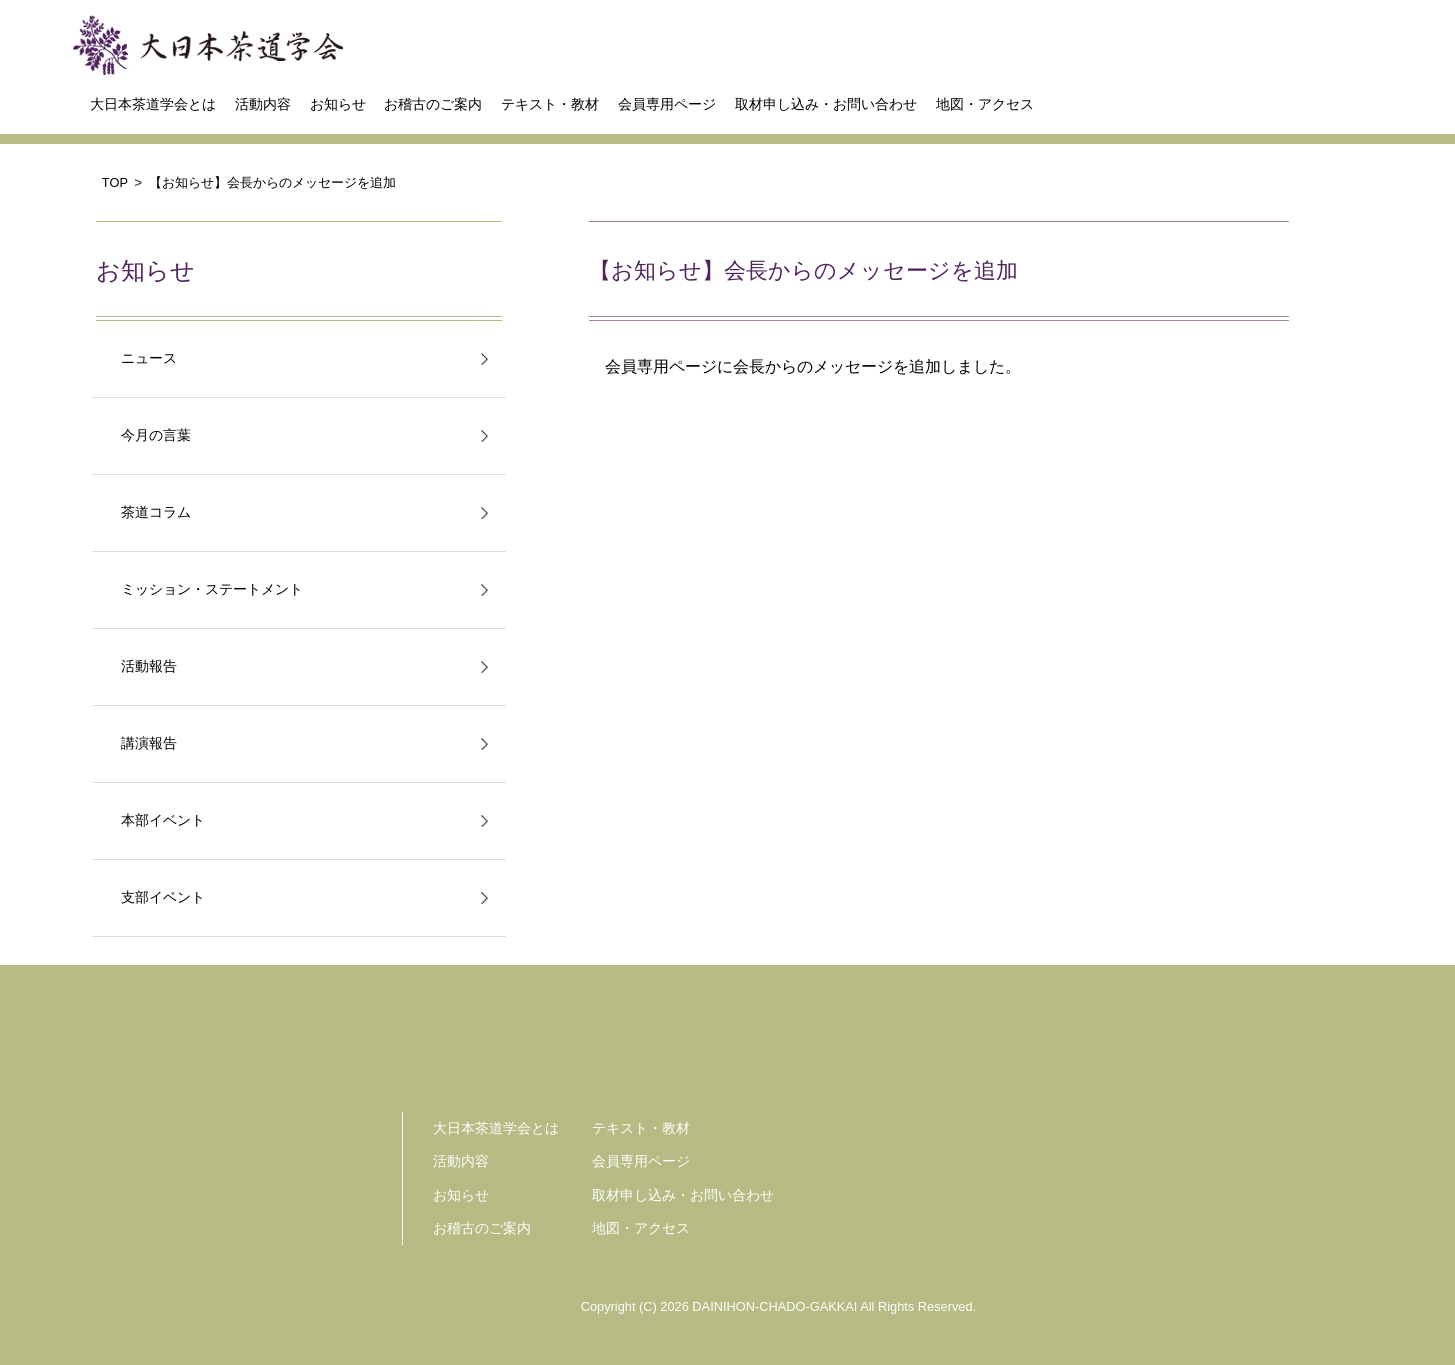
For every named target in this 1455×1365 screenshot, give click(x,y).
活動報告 (149, 666)
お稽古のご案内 (433, 104)
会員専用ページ (667, 104)
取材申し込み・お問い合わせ (826, 104)
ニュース (149, 358)
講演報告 (149, 743)
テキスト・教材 (550, 104)
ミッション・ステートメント (212, 589)
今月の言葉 (156, 435)
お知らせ (338, 104)
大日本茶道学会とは (153, 104)
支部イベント (163, 897)
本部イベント (163, 820)
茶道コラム (156, 512)
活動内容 (263, 104)
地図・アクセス (985, 104)
